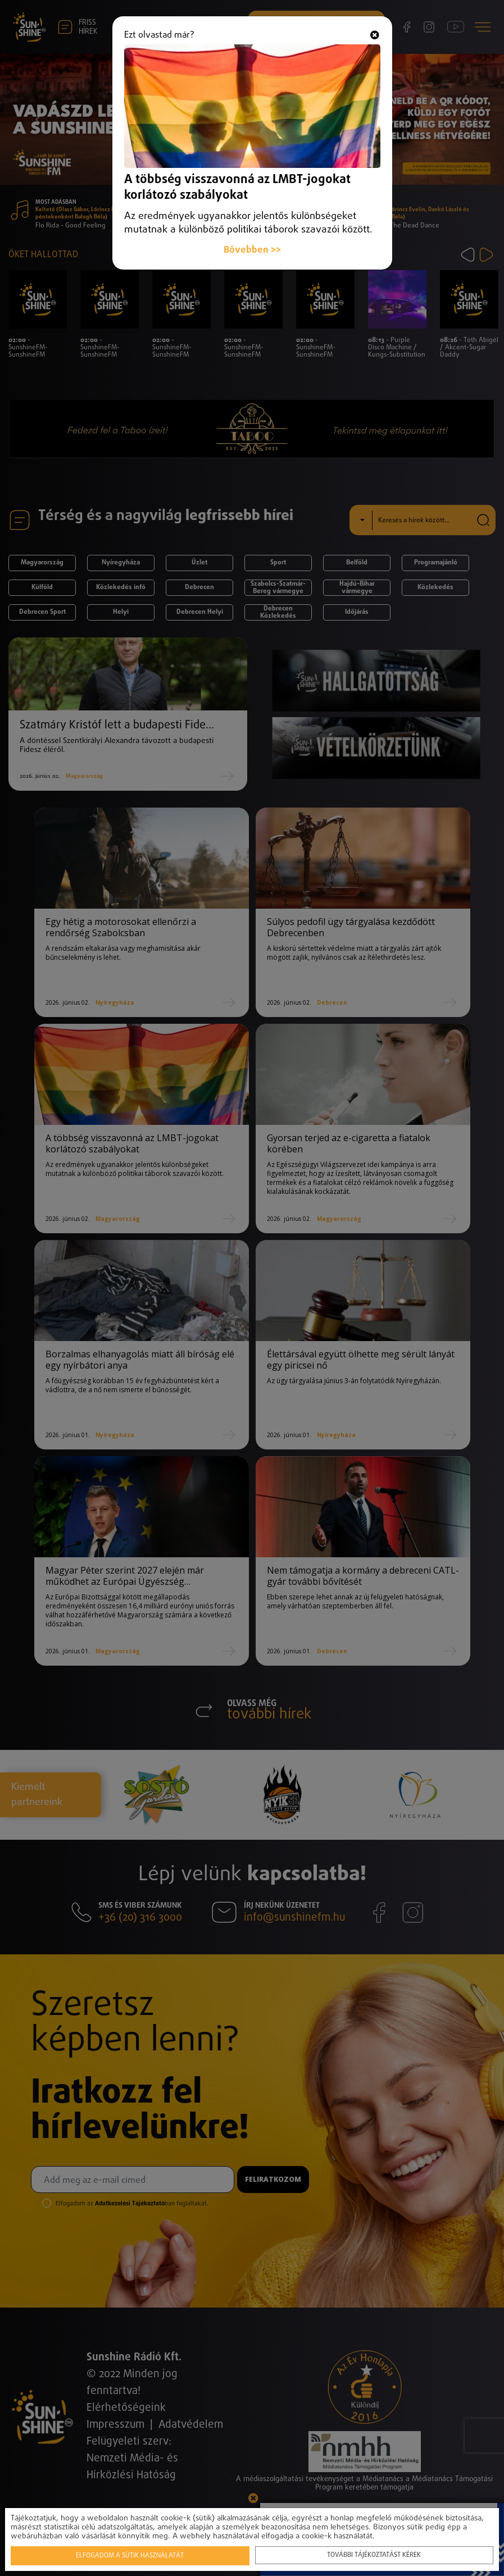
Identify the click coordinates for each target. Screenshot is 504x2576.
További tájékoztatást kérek (373, 2554)
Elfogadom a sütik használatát (130, 2554)
